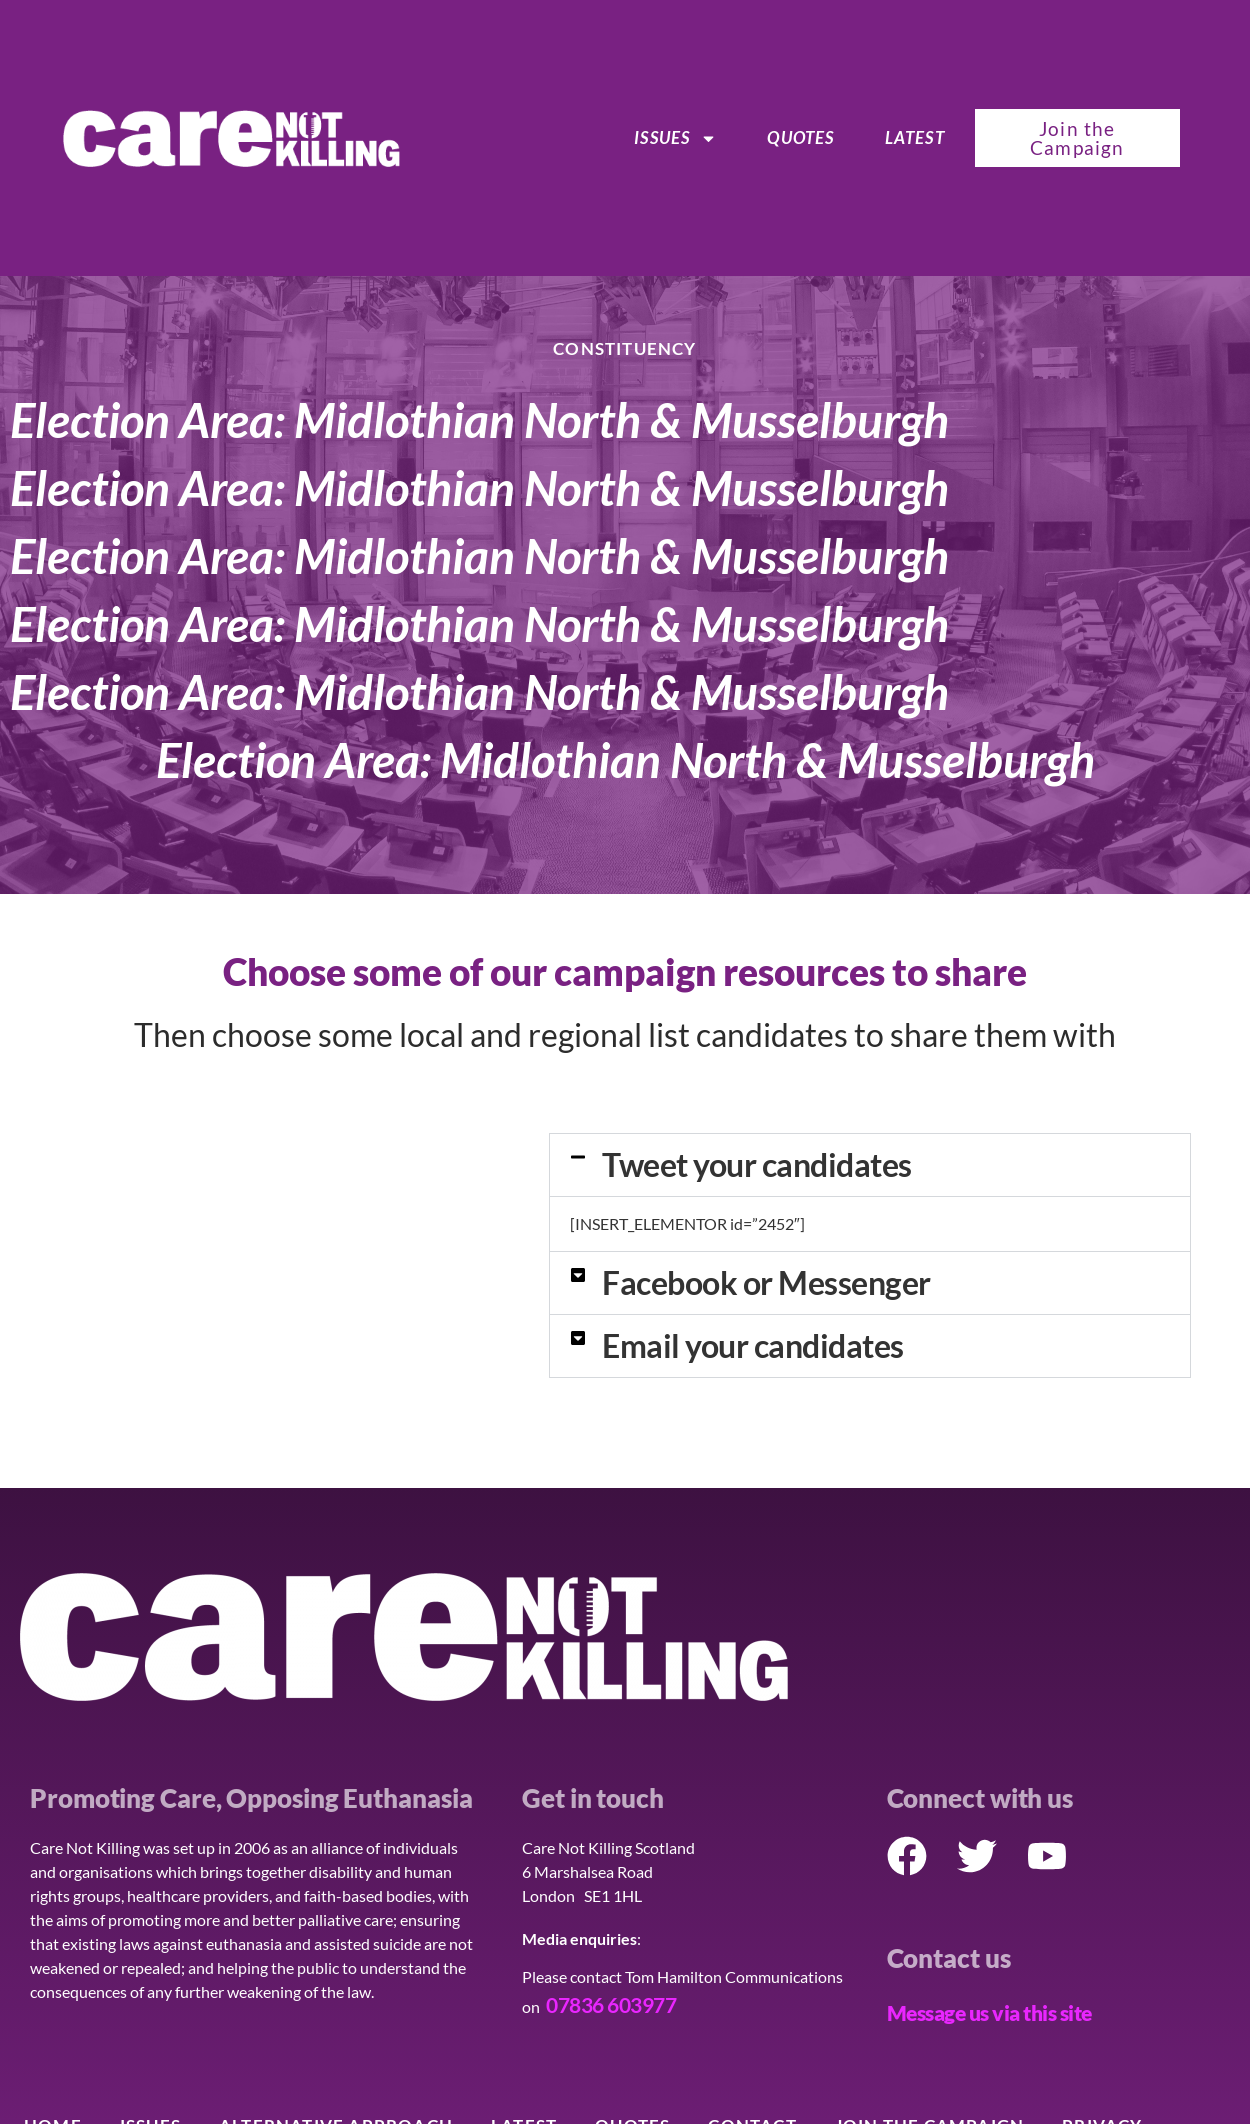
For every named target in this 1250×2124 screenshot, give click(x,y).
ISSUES (675, 138)
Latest (915, 137)
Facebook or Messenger (766, 1282)
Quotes (800, 137)
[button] (870, 1165)
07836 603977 (611, 2004)
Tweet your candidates (757, 1164)
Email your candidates (753, 1345)
